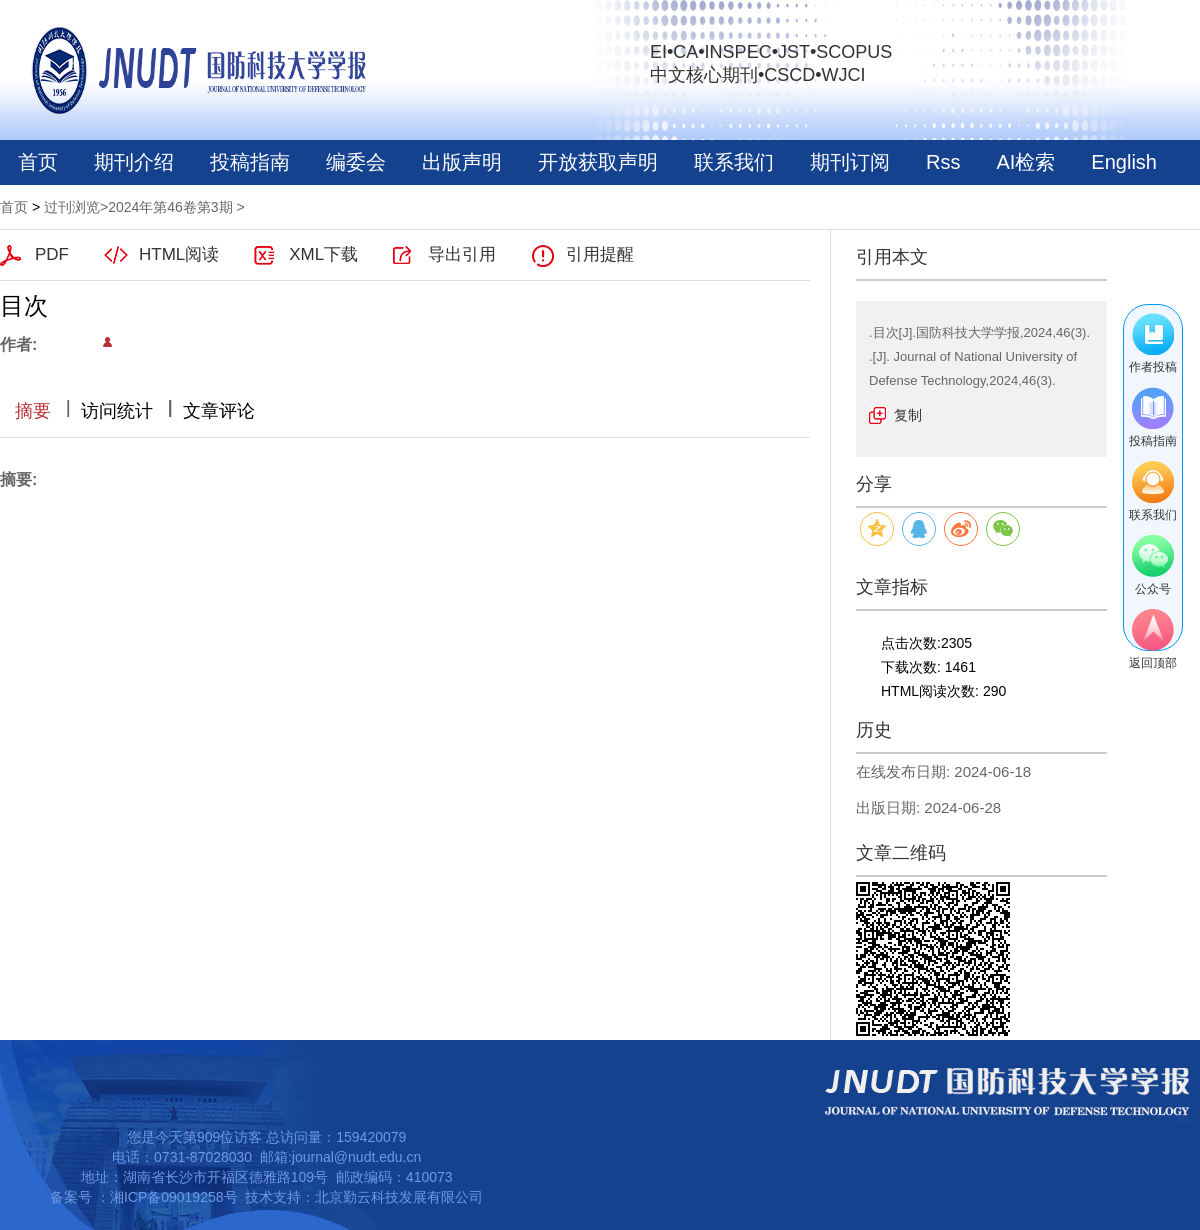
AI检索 (1025, 162)
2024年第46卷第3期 (170, 207)
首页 (38, 162)
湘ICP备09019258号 (174, 1197)
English (1124, 162)
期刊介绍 (134, 162)
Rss (943, 162)
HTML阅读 (179, 254)
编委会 (356, 162)
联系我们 (734, 162)
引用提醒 (600, 254)
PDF (52, 254)
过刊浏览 (72, 207)
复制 (908, 415)
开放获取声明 (598, 162)
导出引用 (462, 254)
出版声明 (462, 162)
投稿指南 (250, 162)
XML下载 (323, 254)
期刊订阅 (850, 162)
